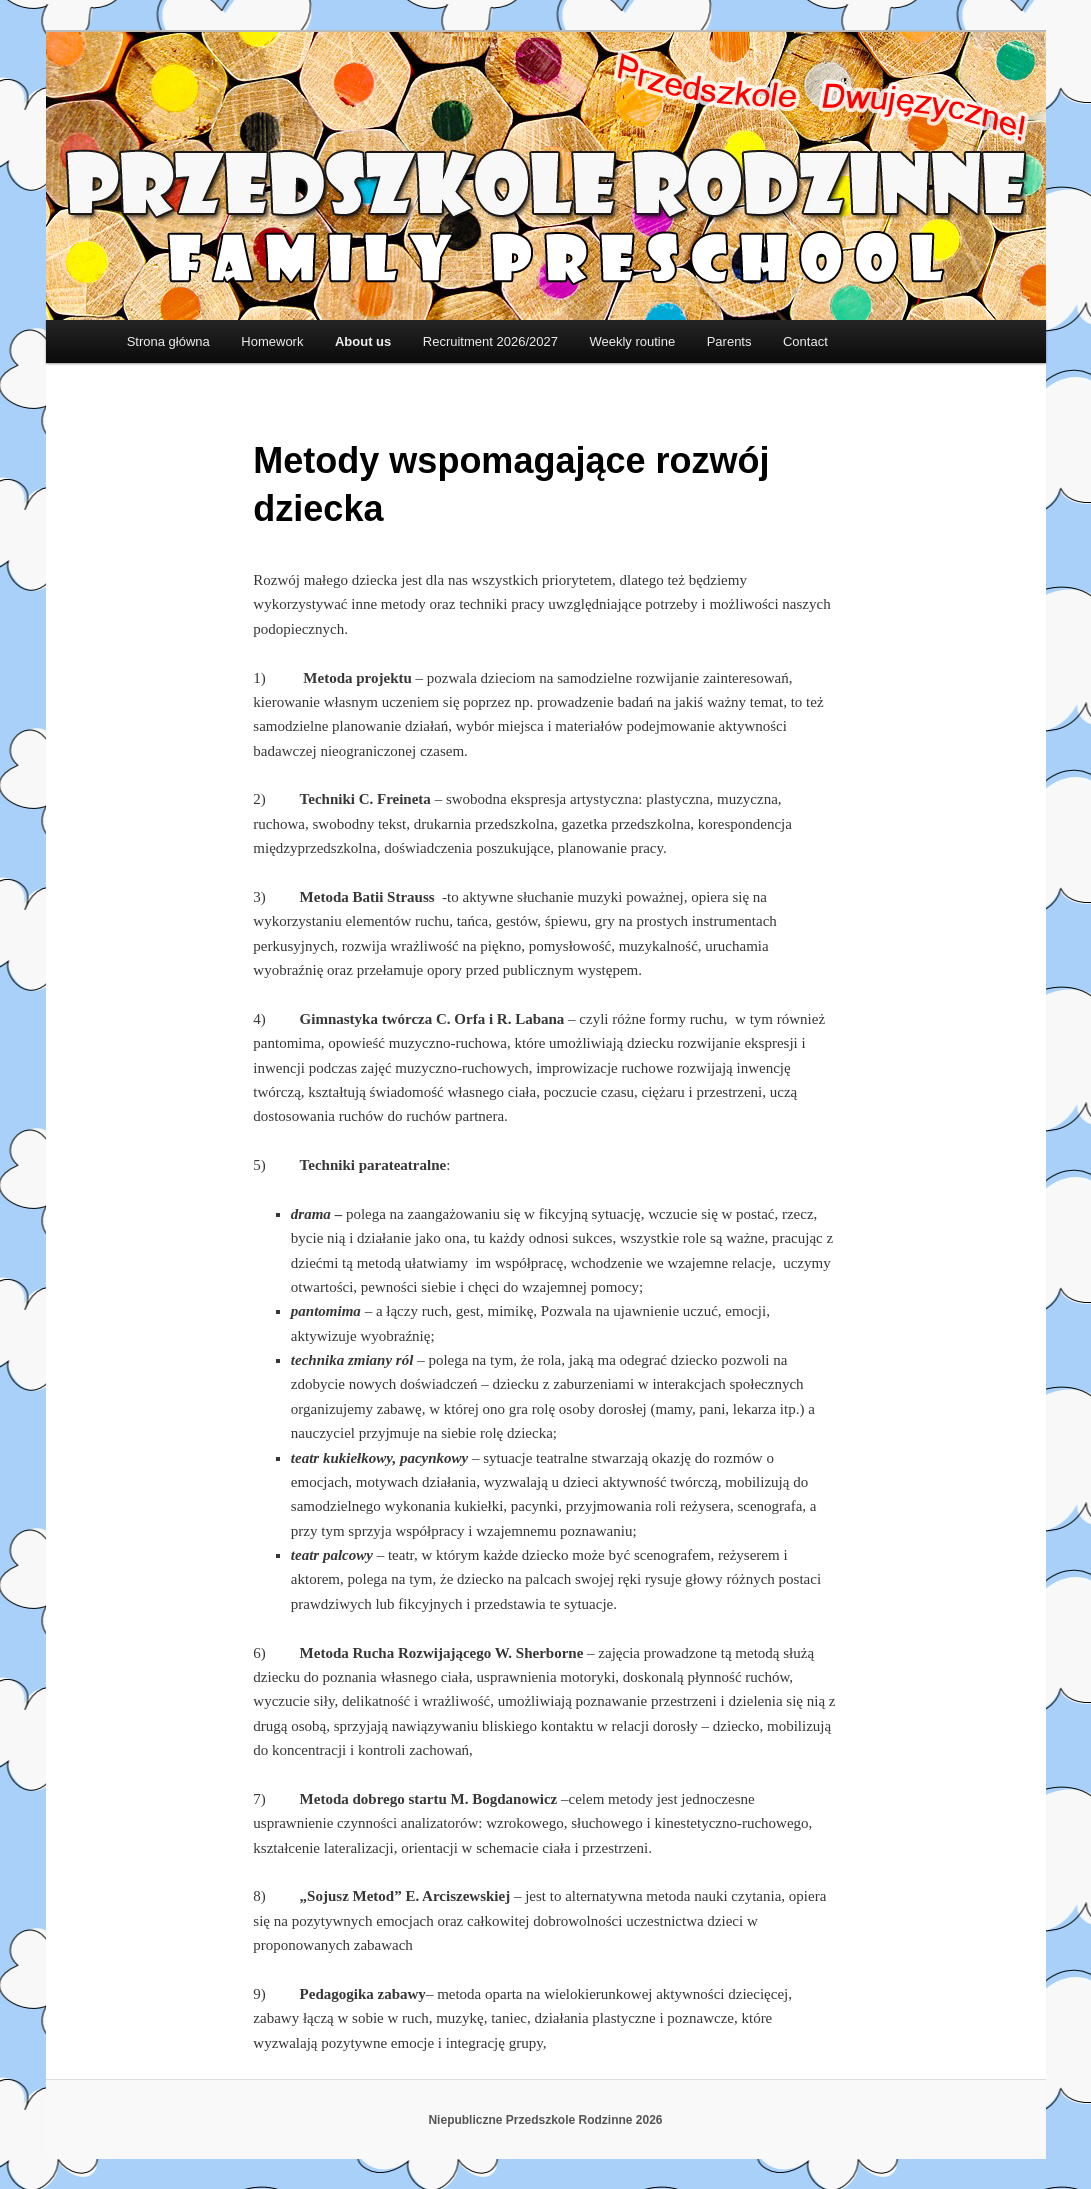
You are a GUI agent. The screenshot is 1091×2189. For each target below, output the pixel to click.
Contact (805, 341)
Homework (272, 341)
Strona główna (168, 341)
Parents (729, 341)
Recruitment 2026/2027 (490, 341)
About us (363, 341)
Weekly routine (632, 341)
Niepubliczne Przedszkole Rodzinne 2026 (545, 2120)
